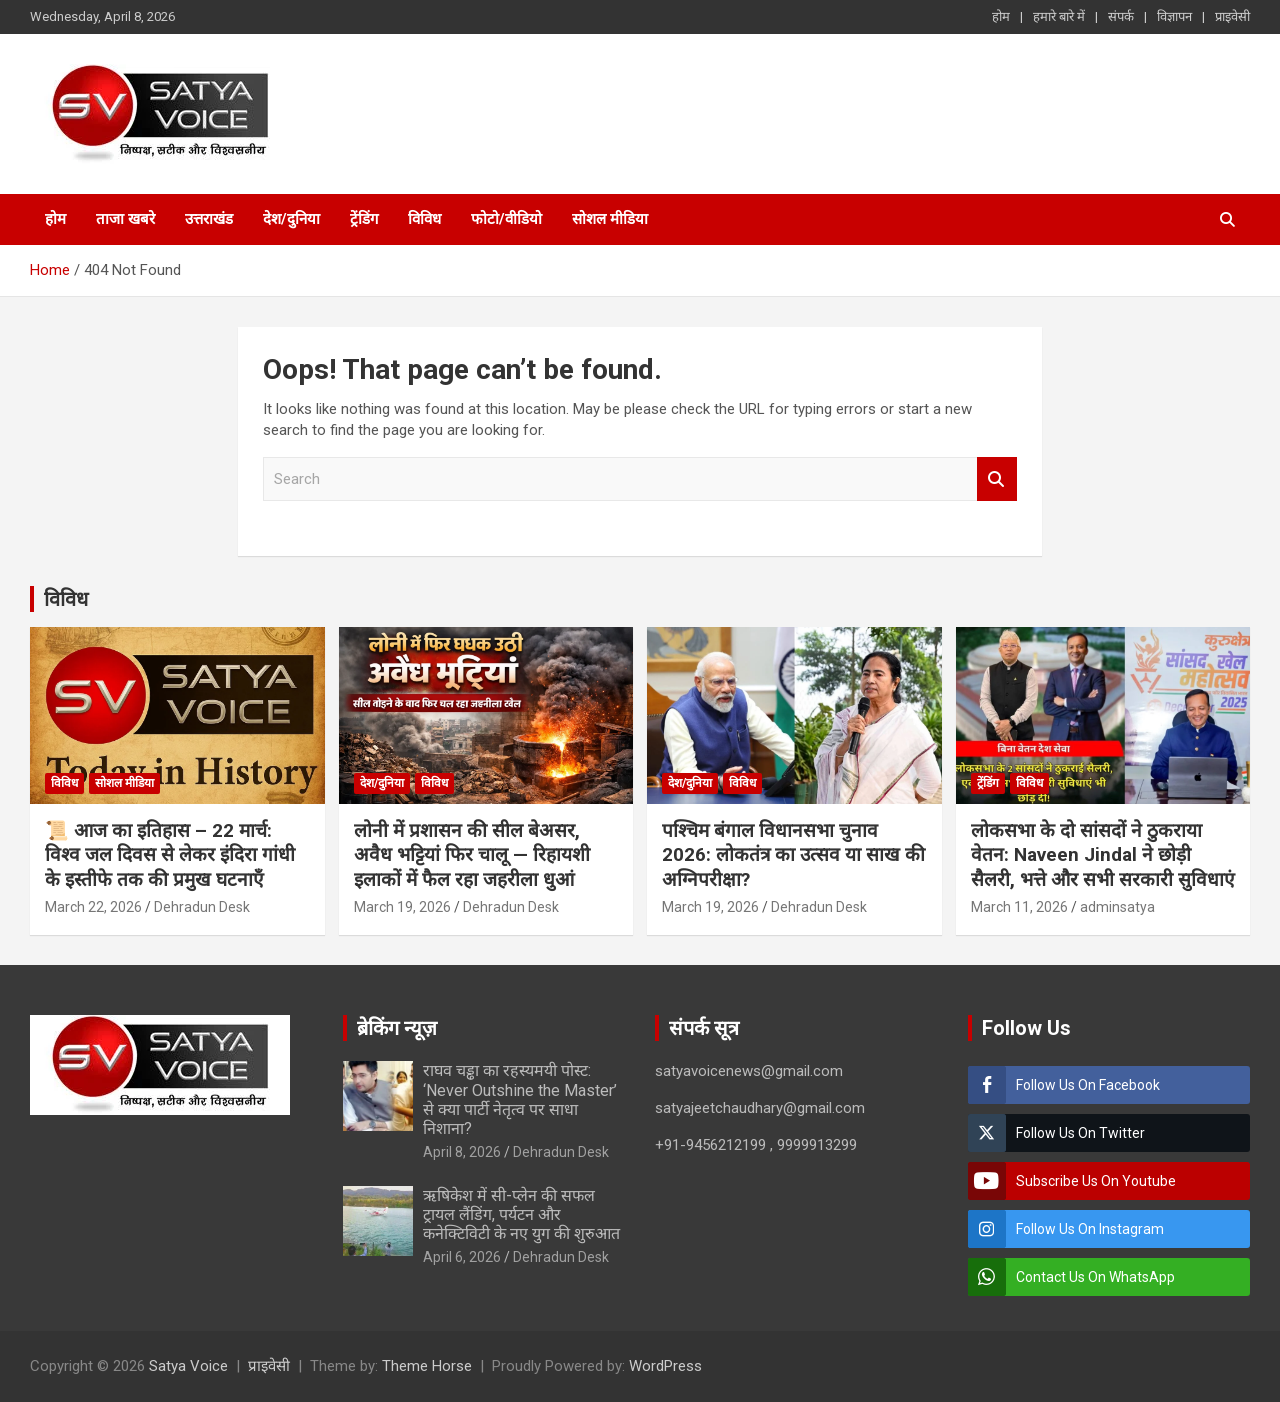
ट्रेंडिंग (364, 219)
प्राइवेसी (1232, 16)
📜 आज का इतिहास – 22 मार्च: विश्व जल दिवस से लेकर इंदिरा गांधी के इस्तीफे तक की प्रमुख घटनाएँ (170, 855)
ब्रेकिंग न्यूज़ (397, 1028)
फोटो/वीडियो (506, 219)
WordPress (665, 1366)
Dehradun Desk (202, 907)
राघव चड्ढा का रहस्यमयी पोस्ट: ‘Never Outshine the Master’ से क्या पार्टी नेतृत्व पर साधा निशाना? (520, 1099)
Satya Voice (188, 1366)
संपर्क (1121, 16)
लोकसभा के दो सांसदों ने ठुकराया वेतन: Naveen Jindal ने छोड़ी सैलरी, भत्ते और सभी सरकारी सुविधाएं (1103, 855)
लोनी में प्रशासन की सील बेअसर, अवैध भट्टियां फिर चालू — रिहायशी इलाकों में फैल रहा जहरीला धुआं (472, 855)
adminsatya (1117, 907)
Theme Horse (427, 1366)
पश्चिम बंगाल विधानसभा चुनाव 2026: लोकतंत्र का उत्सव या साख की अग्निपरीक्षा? (793, 855)
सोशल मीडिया (610, 219)
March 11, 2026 (1019, 907)
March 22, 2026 (93, 907)
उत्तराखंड (209, 219)
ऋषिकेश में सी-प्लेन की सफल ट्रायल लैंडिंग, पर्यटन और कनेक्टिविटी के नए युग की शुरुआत (521, 1214)
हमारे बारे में (1059, 16)
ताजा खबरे (125, 219)
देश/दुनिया (291, 219)
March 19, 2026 (402, 907)
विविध (424, 219)
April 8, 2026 (462, 1152)
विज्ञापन (1174, 16)
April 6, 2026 (462, 1257)
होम (1001, 16)
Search (997, 479)
